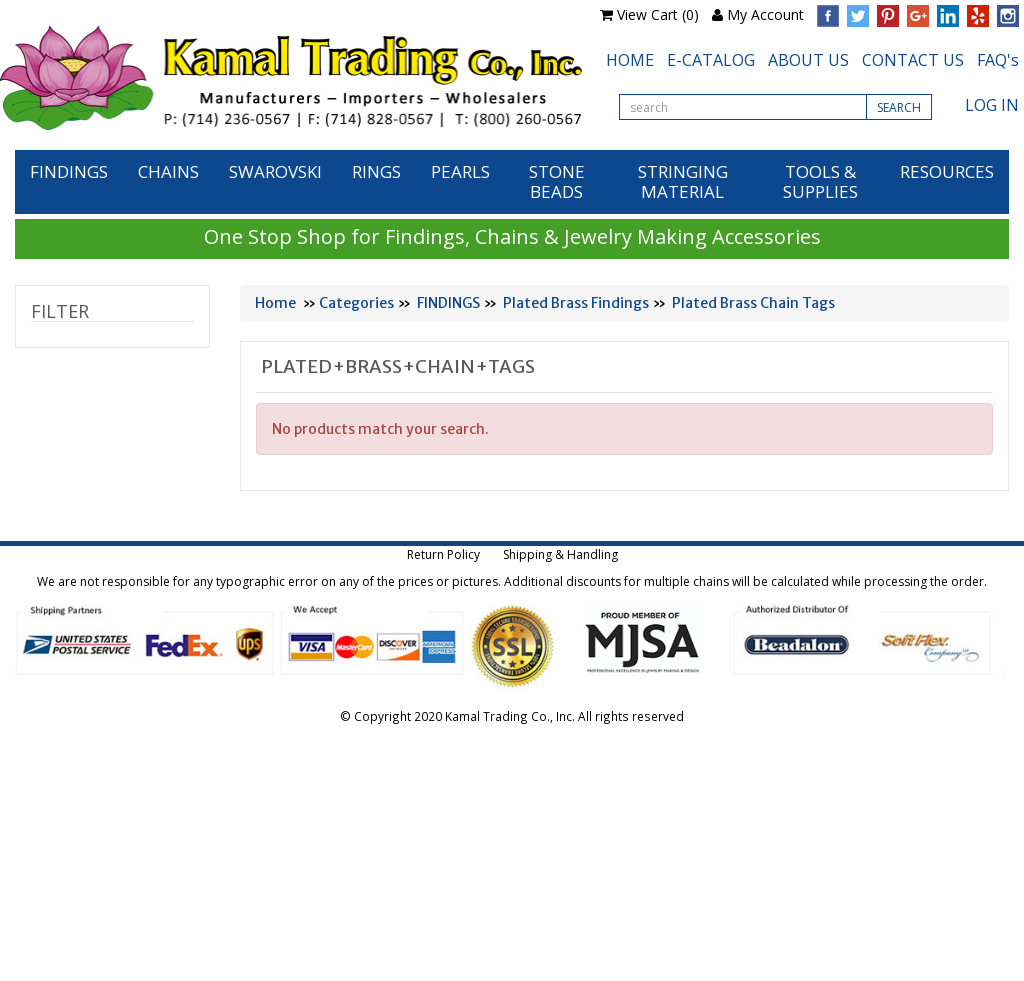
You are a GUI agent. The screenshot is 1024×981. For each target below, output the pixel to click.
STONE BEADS (557, 181)
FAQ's (998, 60)
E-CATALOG (711, 60)
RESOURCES (947, 171)
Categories (356, 303)
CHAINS (168, 171)
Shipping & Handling (560, 554)
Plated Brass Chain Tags (753, 303)
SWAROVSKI (275, 171)
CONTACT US (913, 60)
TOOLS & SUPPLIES (820, 181)
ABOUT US (808, 60)
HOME (630, 60)
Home (275, 303)
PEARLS (460, 171)
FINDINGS (69, 171)
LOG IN (992, 105)
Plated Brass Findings (576, 303)
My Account (765, 14)
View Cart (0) (658, 14)
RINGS (376, 171)
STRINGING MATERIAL (683, 181)
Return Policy (443, 554)
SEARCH (899, 107)
